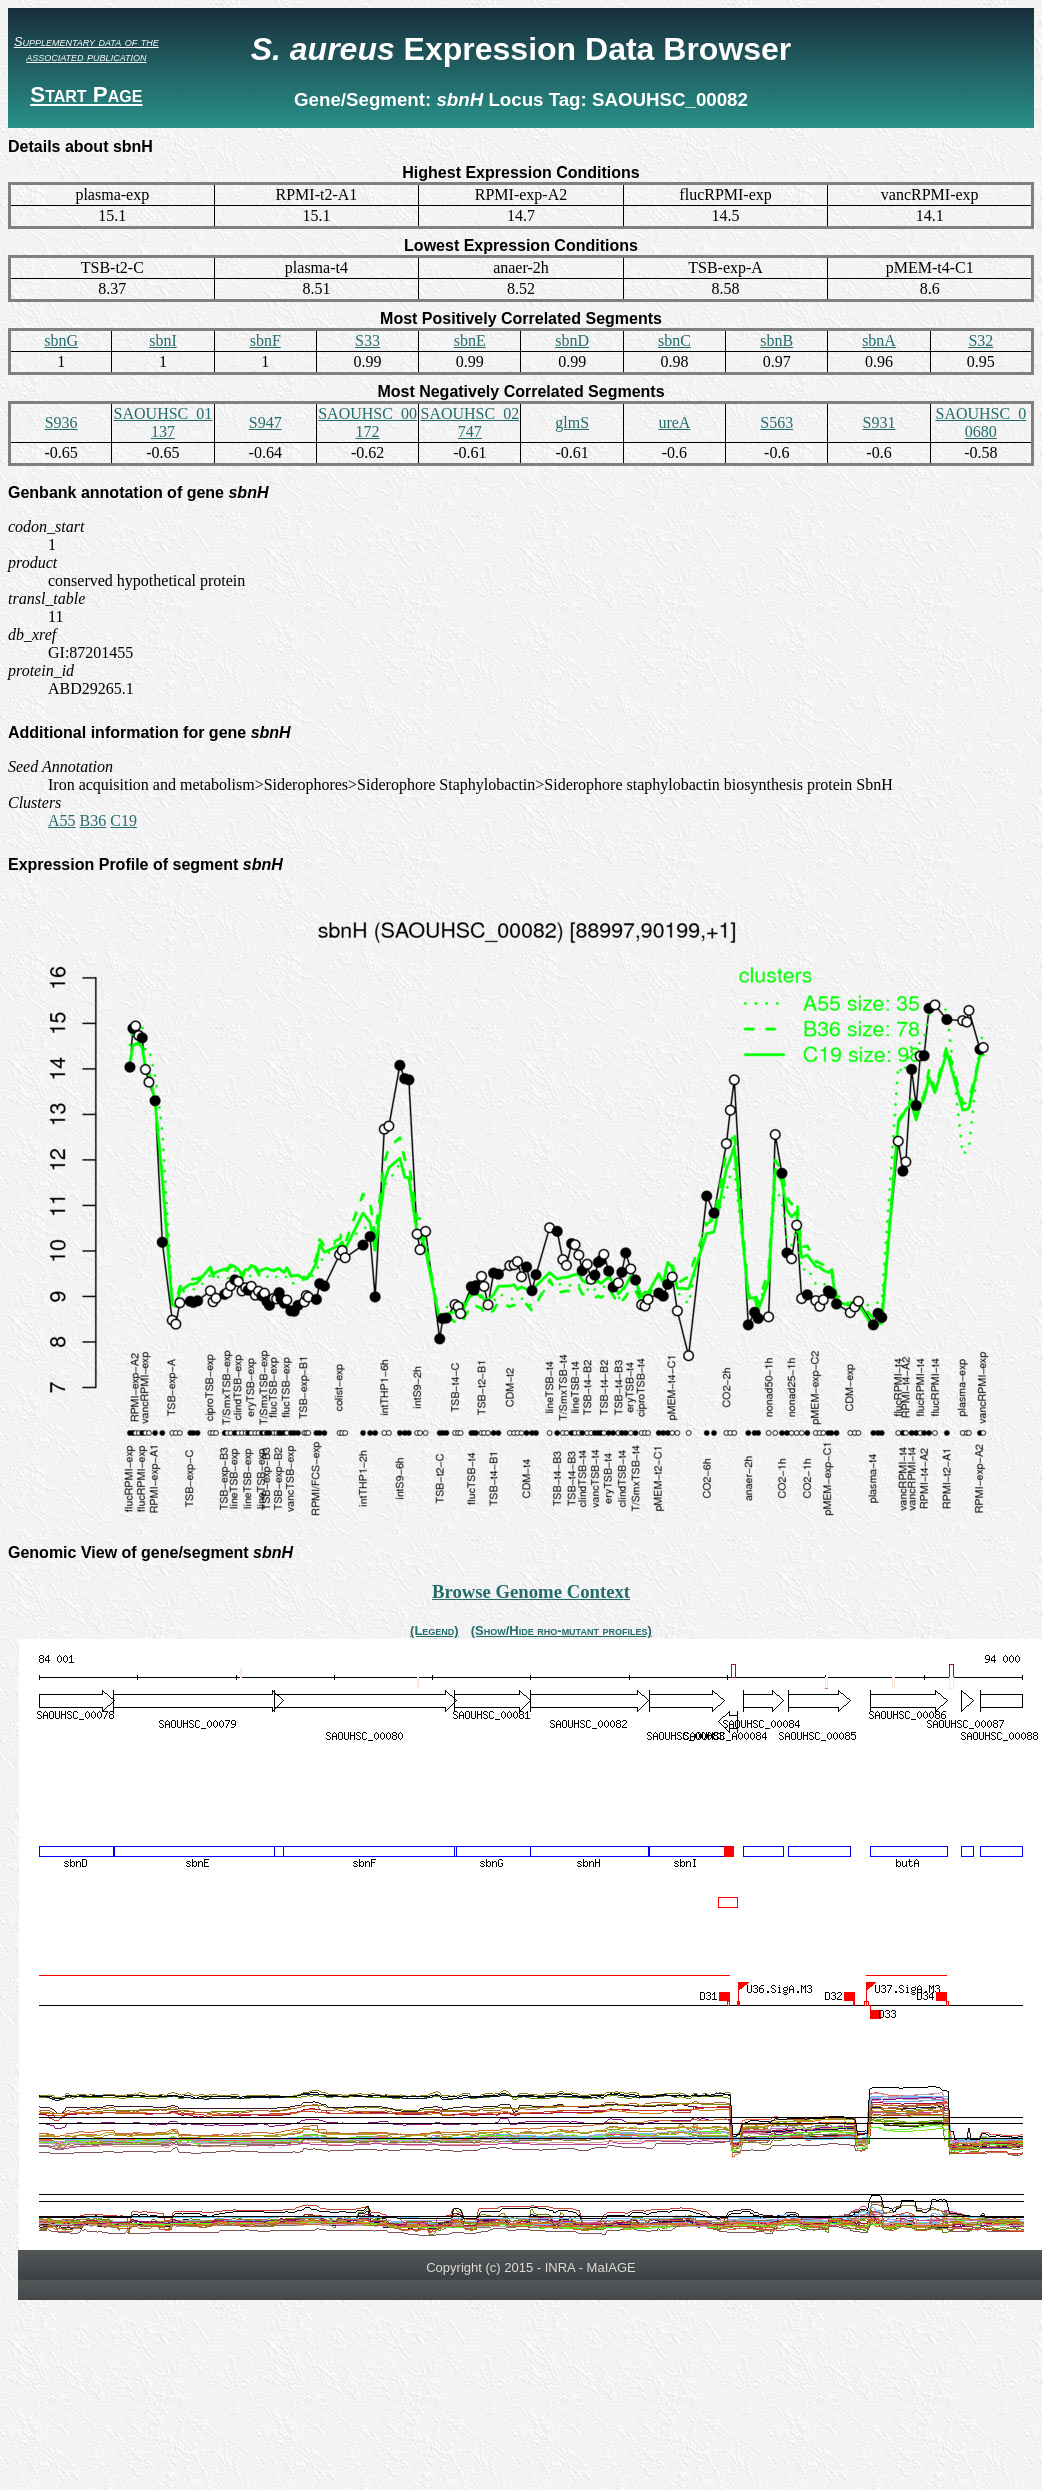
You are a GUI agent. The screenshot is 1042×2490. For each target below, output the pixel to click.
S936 (61, 422)
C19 (123, 820)
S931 (879, 422)
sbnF (265, 340)
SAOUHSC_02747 (469, 422)
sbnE (470, 340)
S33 (367, 340)
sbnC (674, 340)
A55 (62, 820)
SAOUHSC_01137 (163, 422)
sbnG (61, 340)
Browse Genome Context (531, 1591)
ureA (674, 422)
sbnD (572, 340)
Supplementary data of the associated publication (86, 49)
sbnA (879, 340)
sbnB (776, 340)
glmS (572, 422)
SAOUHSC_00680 (980, 422)
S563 (776, 422)
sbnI (163, 340)
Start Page (86, 94)
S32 (980, 340)
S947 (265, 422)
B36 (93, 820)
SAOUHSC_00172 (367, 422)
